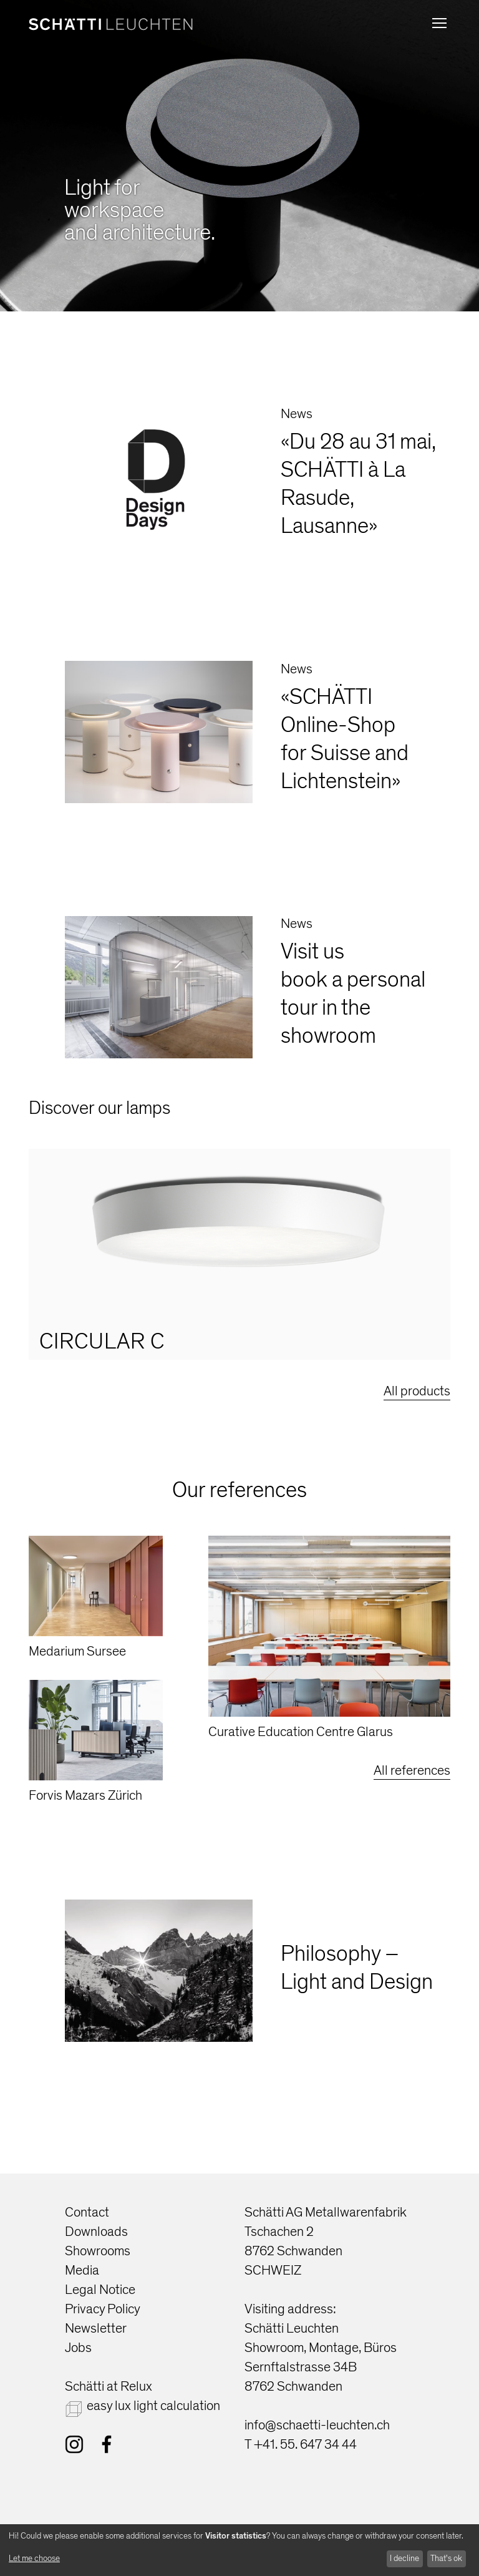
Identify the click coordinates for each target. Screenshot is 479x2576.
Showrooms (97, 2251)
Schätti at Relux (108, 2386)
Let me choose (34, 2558)
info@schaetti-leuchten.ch (317, 2425)
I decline (404, 2558)
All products (417, 1391)
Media (82, 2270)
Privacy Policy (102, 2309)
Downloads (96, 2231)
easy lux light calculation (153, 2406)
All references (412, 1770)
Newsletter (96, 2328)
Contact (87, 2212)
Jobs (78, 2347)
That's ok (446, 2558)
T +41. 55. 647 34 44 (300, 2444)
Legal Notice (100, 2289)
